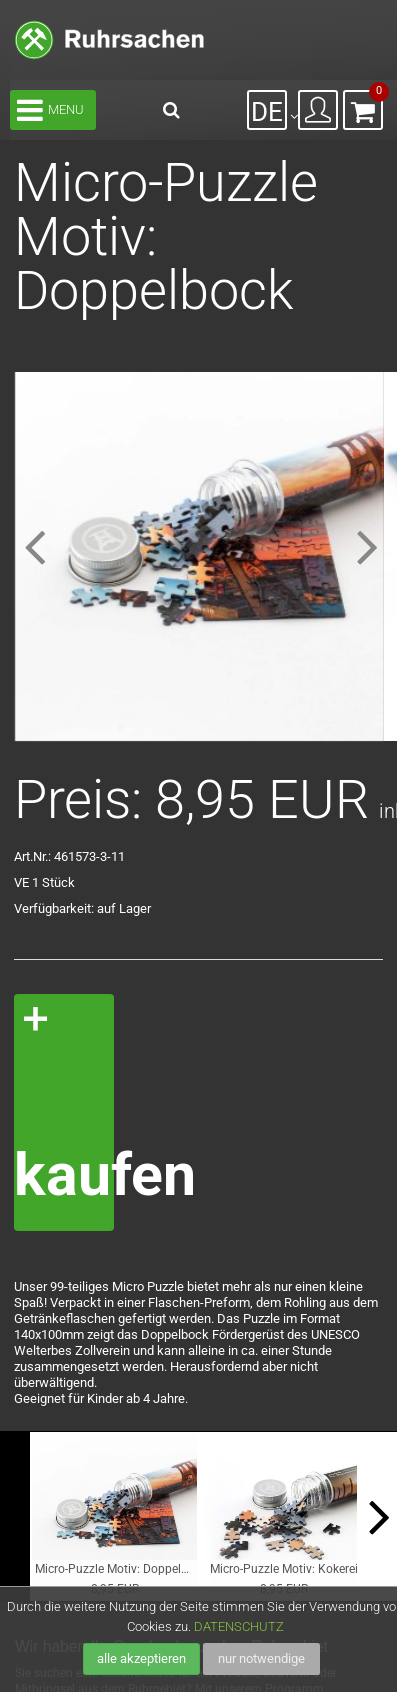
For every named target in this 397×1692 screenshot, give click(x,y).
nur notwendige (261, 1658)
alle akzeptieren (141, 1658)
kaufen (64, 1174)
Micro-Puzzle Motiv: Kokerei (284, 1568)
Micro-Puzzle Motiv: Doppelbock (116, 1568)
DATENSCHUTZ (239, 1626)
